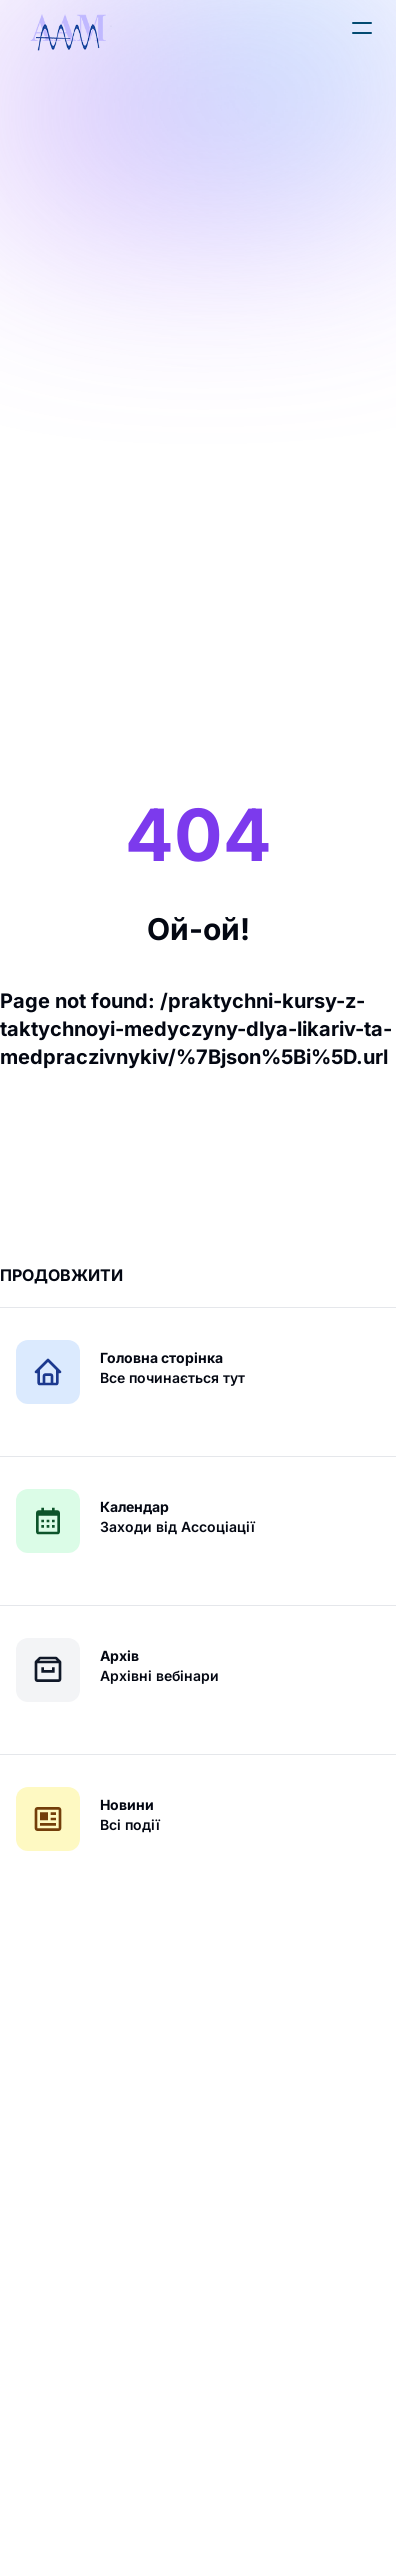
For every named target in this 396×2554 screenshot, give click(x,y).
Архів (119, 1655)
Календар (134, 1506)
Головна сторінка (161, 1357)
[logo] (68, 32)
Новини (127, 1804)
